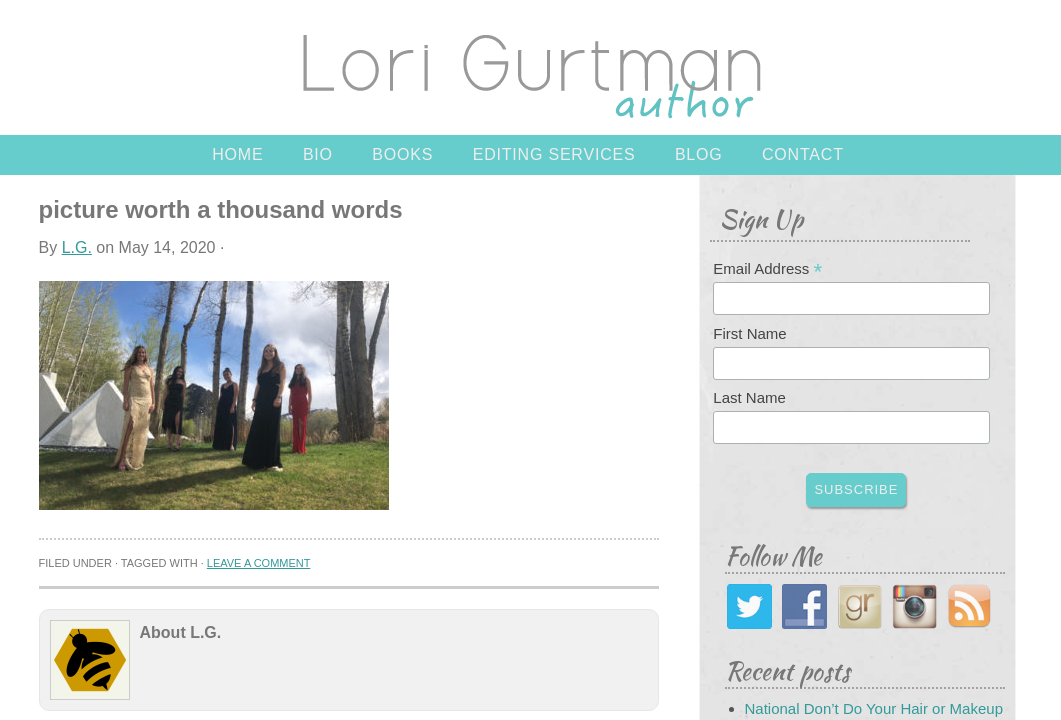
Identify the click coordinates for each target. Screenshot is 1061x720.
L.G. (77, 247)
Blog (699, 154)
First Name (749, 333)
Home (237, 154)
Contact (803, 154)
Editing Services (554, 154)
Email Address (767, 269)
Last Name (749, 397)
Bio (318, 154)
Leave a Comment (259, 563)
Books (402, 154)
